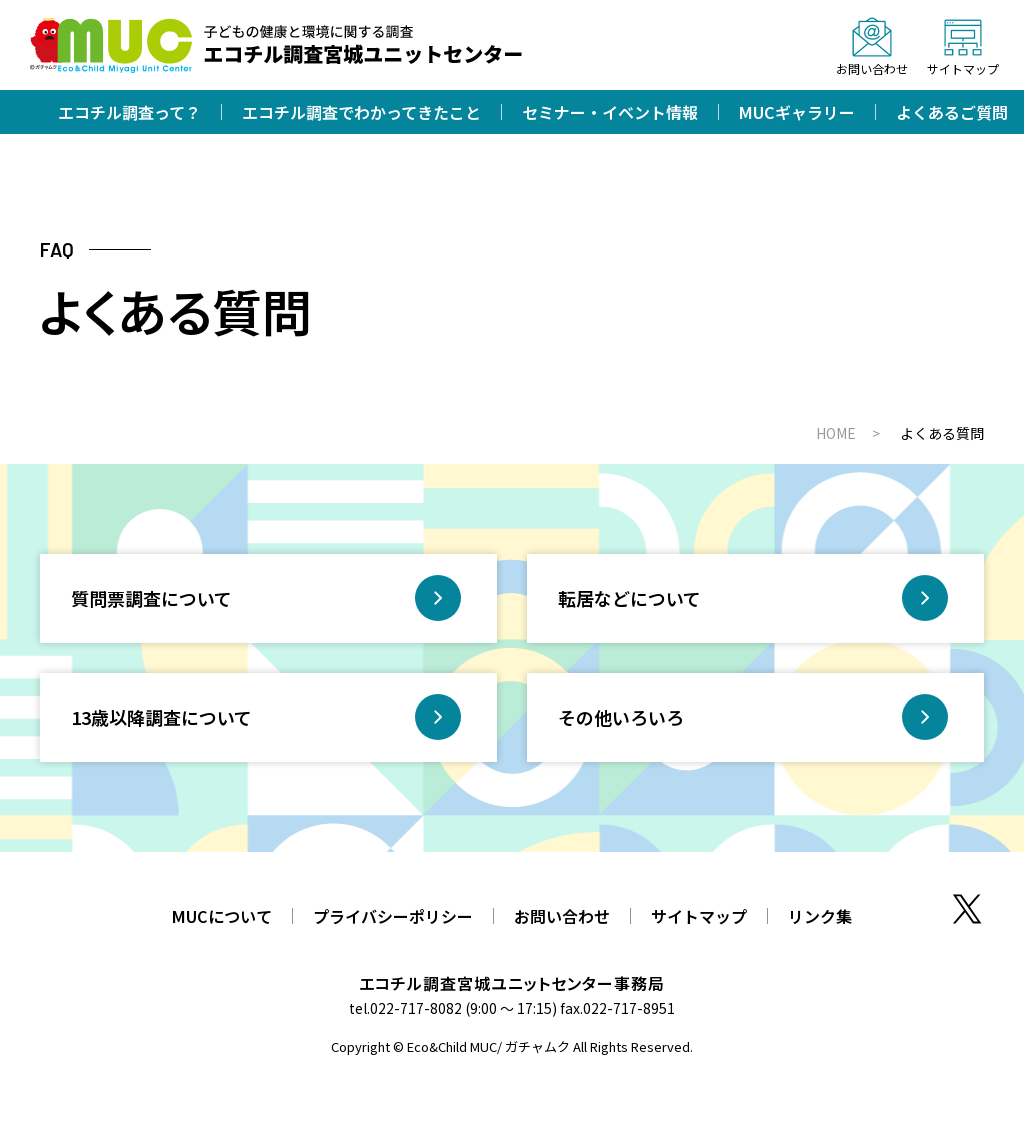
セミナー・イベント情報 (610, 112)
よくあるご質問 (952, 112)
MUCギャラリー (797, 112)
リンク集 (820, 916)
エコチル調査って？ (129, 112)
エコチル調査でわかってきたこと (361, 112)
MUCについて (222, 916)
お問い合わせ (562, 916)
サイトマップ (699, 916)
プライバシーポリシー (393, 916)
